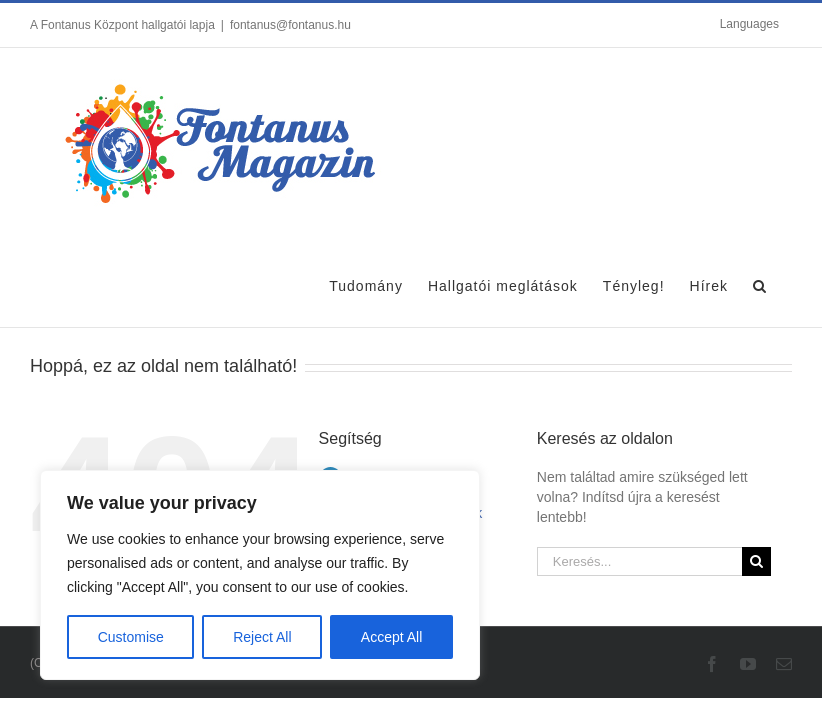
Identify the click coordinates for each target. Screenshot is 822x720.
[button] (760, 283)
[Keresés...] (639, 561)
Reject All (262, 637)
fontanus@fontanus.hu (290, 25)
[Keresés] (756, 561)
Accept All (391, 637)
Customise (131, 637)
